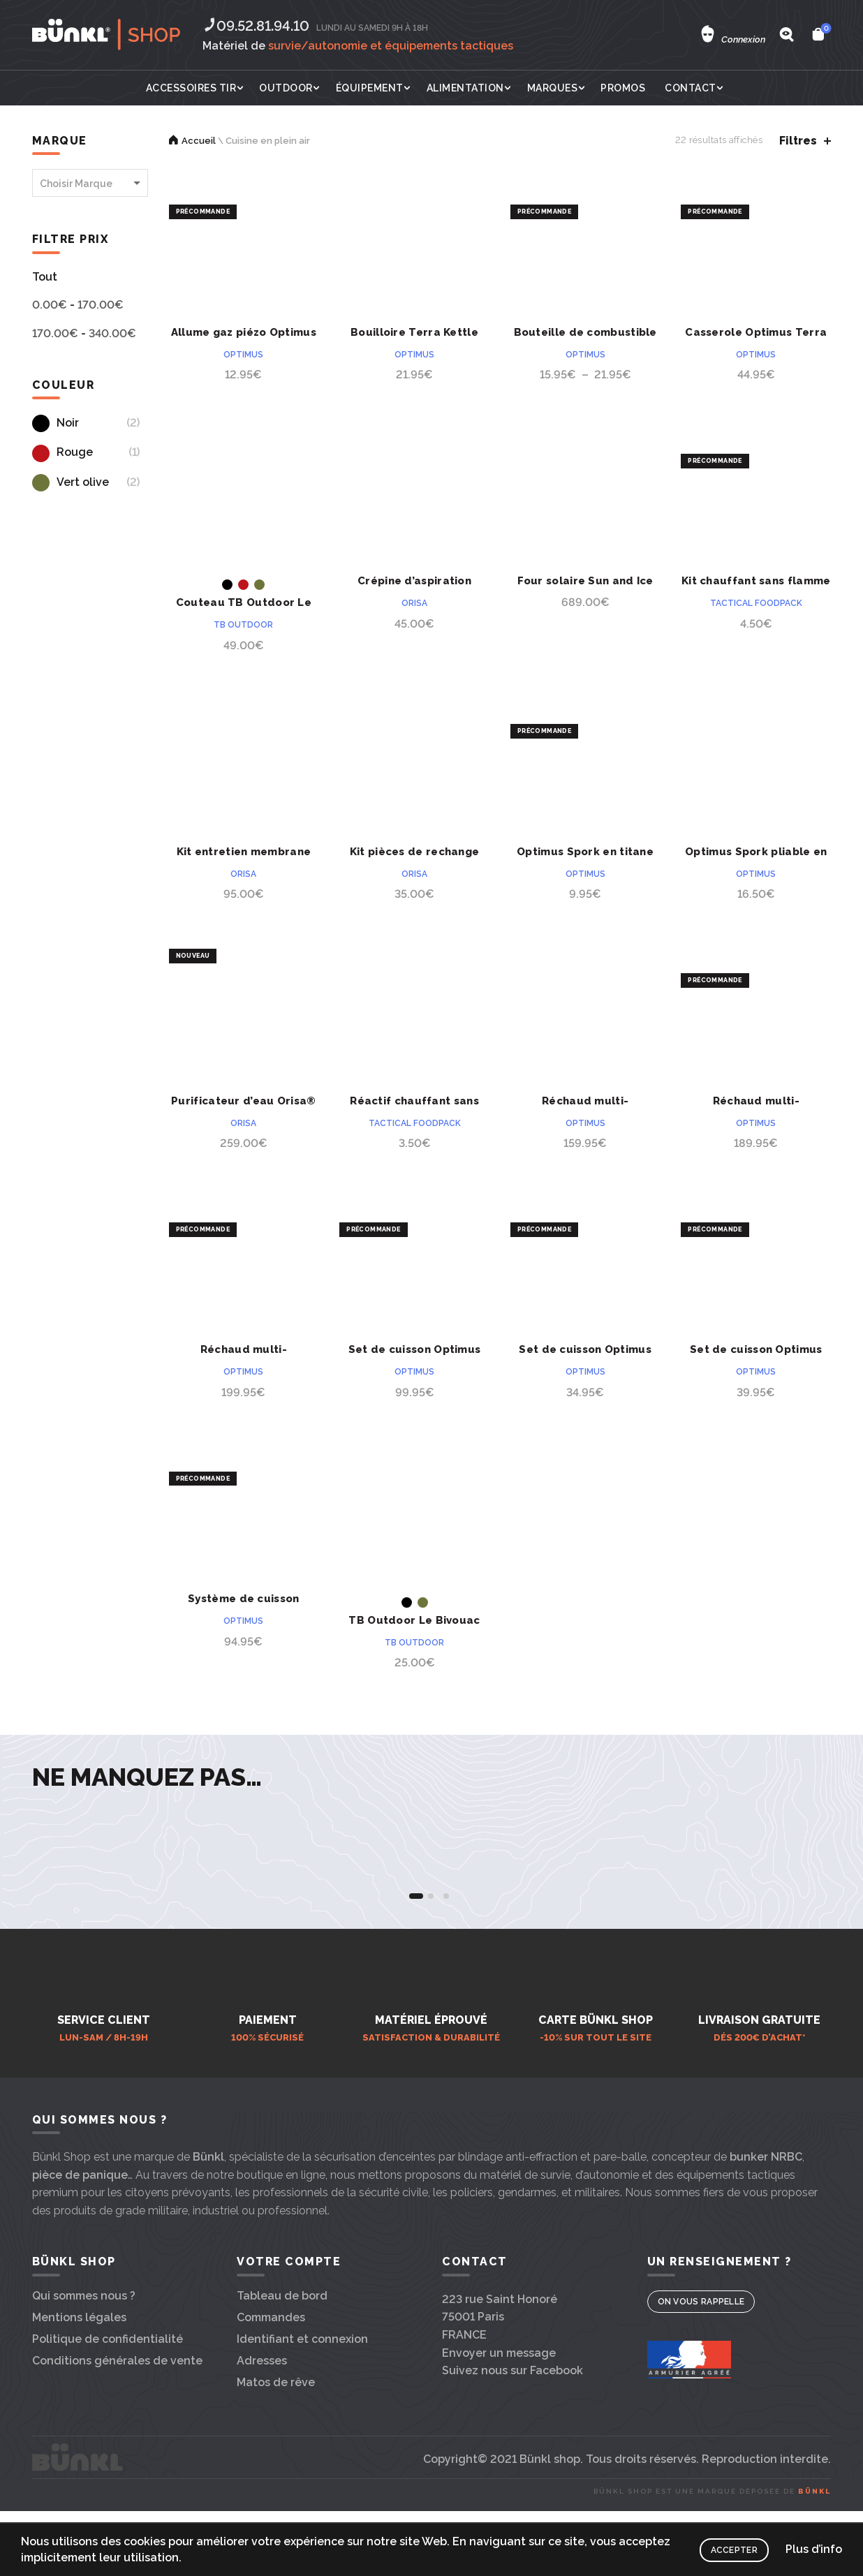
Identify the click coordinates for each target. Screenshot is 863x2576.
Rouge (62, 452)
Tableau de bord (282, 2385)
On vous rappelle (701, 2391)
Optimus (243, 355)
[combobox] (90, 183)
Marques (552, 88)
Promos (622, 88)
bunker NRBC (766, 2246)
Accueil (199, 140)
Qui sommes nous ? (83, 2385)
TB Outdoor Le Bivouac (414, 1620)
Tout (44, 276)
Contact (690, 88)
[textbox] (90, 184)
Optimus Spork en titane (585, 851)
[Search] (786, 34)
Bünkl (208, 2246)
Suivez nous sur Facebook (512, 2459)
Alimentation (465, 88)
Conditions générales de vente (117, 2450)
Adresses (262, 2450)
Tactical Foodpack (756, 603)
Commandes (271, 2406)
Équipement (370, 88)
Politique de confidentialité (107, 2428)
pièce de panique (80, 2264)
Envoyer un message (499, 2442)
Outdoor (286, 88)
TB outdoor (243, 625)
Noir (55, 422)
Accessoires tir (191, 88)
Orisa (414, 603)
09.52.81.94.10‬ (255, 25)
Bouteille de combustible (585, 332)
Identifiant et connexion (302, 2428)
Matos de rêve (276, 2471)
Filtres (798, 140)
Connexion (743, 39)
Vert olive (70, 482)
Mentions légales (79, 2406)
